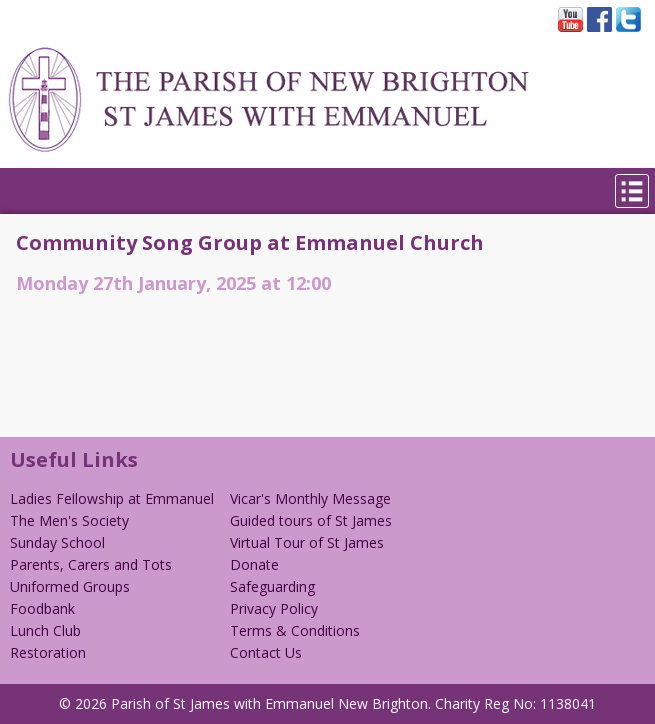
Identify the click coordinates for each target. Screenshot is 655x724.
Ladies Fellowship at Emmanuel (112, 498)
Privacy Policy (274, 608)
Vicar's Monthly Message (310, 498)
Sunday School (57, 542)
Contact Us (266, 652)
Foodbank (42, 608)
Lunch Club (45, 630)
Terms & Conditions (295, 630)
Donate (254, 564)
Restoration (48, 652)
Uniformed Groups (70, 586)
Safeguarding (272, 586)
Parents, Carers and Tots (91, 564)
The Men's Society (69, 520)
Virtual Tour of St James (307, 542)
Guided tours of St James (311, 520)
